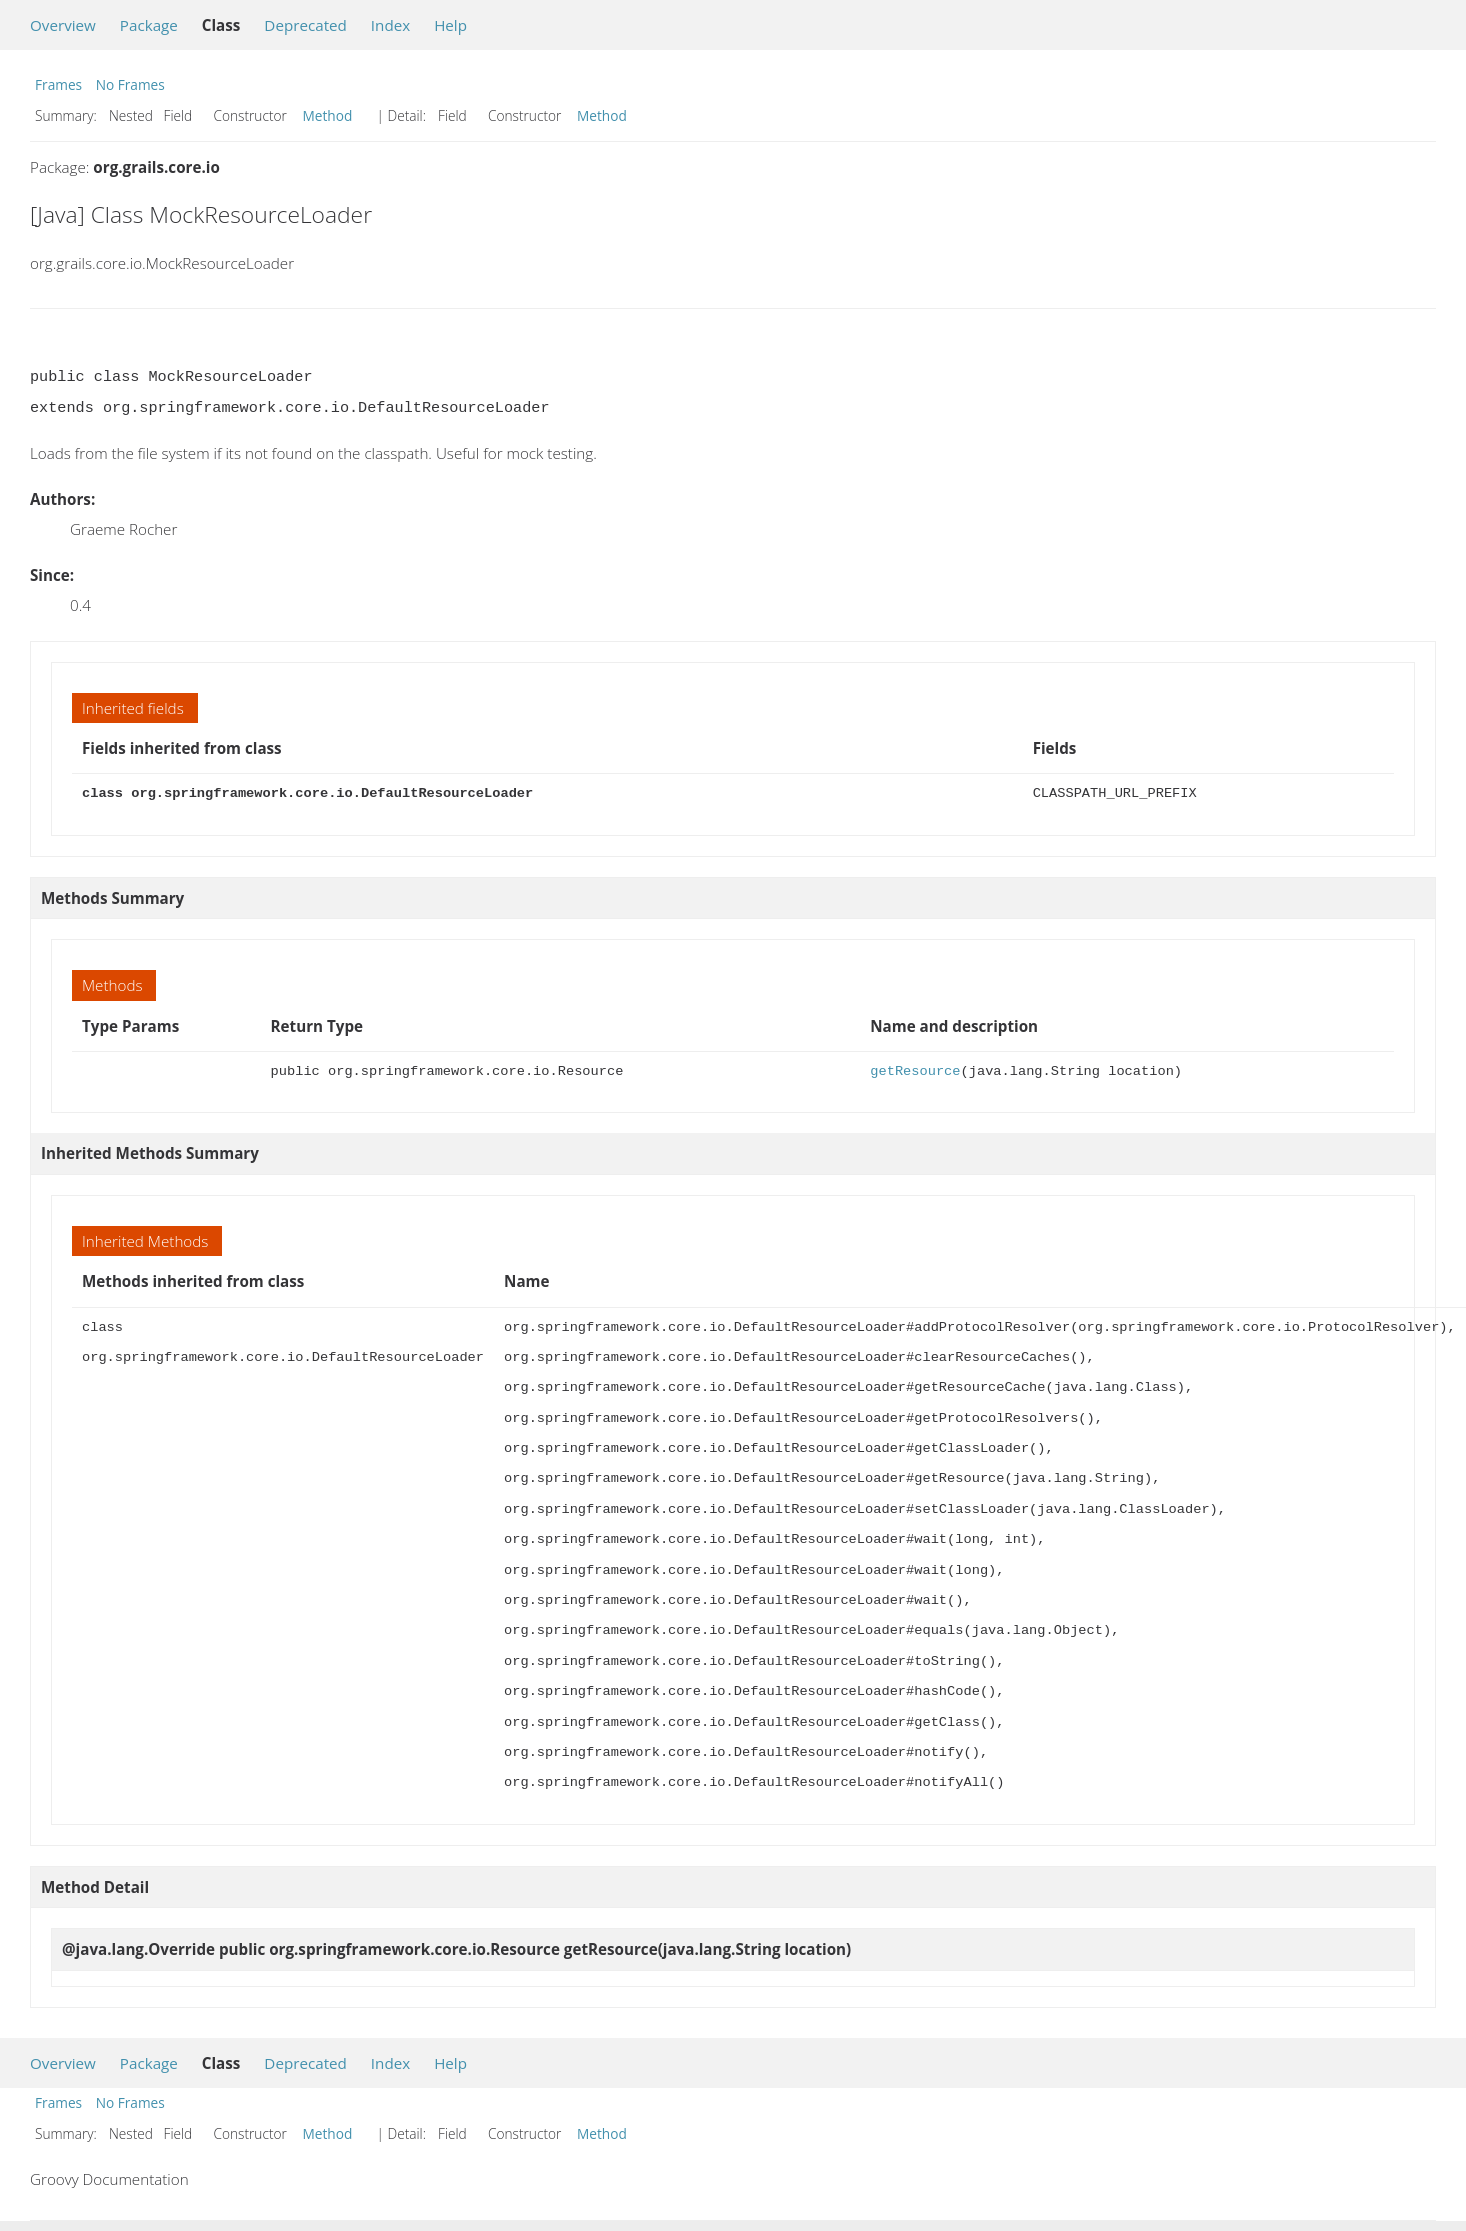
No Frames (130, 84)
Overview (63, 25)
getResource (915, 1071)
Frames (58, 84)
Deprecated (305, 25)
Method (328, 115)
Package (149, 25)
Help (450, 25)
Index (390, 25)
